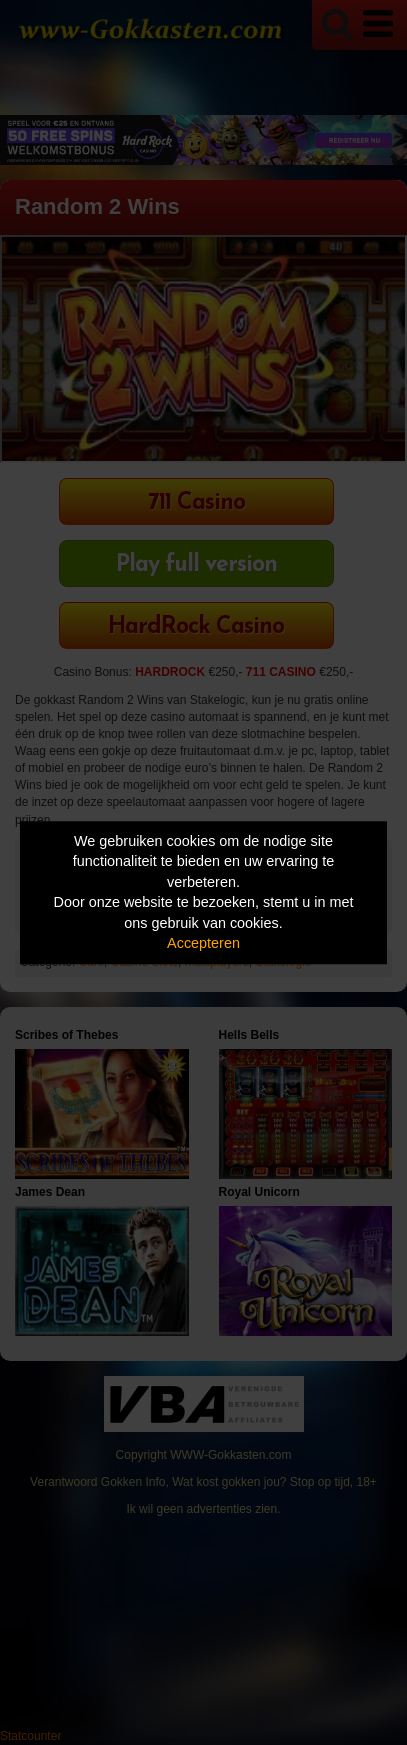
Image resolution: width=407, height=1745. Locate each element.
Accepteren (203, 944)
